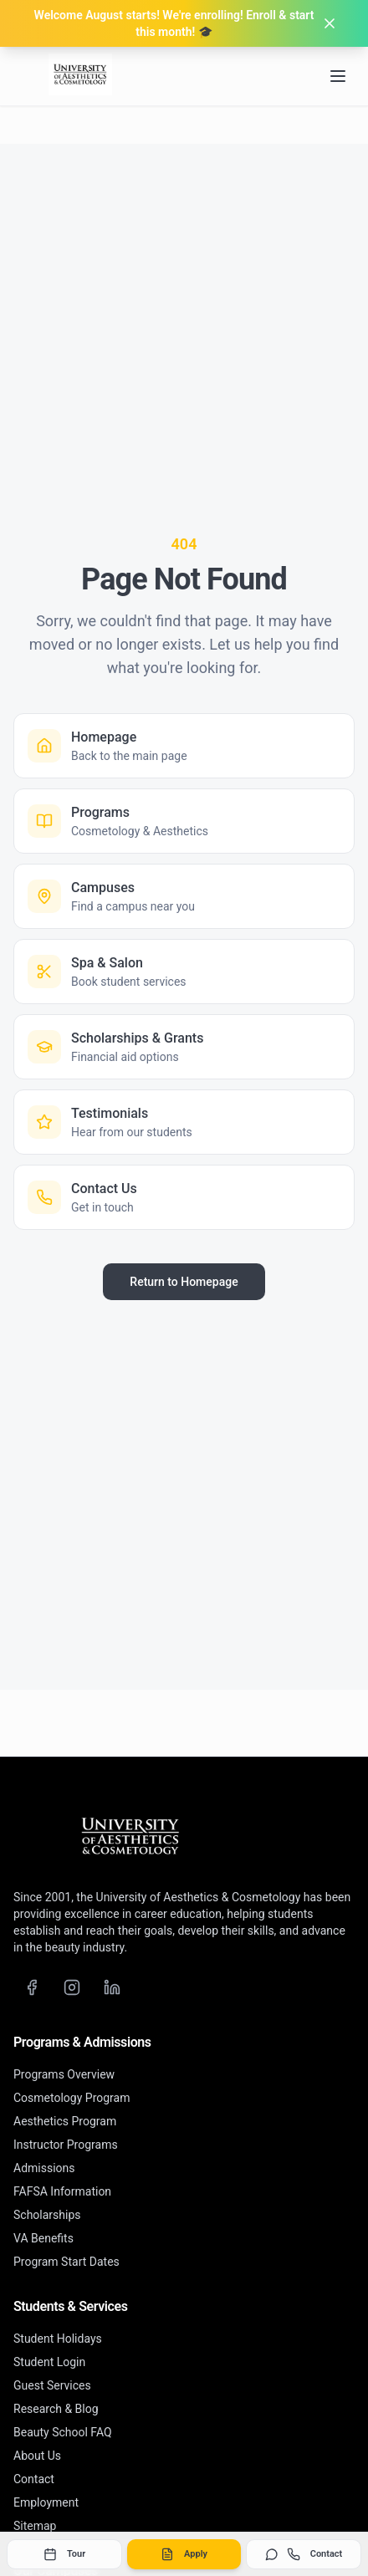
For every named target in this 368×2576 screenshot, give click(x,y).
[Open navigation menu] (338, 76)
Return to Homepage (184, 1281)
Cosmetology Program (71, 2097)
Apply (184, 2554)
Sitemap (34, 2526)
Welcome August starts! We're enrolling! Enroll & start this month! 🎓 (174, 23)
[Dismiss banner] (329, 23)
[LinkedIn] (112, 1987)
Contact (304, 2554)
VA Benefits (43, 2238)
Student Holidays (57, 2338)
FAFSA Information (62, 2191)
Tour (64, 2554)
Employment (46, 2502)
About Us (37, 2455)
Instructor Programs (65, 2144)
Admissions (44, 2168)
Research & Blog (56, 2408)
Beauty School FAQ (62, 2432)
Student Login (49, 2362)
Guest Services (52, 2385)
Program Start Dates (66, 2261)
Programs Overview (64, 2074)
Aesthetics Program (64, 2121)
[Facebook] (31, 1987)
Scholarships (47, 2214)
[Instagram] (72, 1987)
